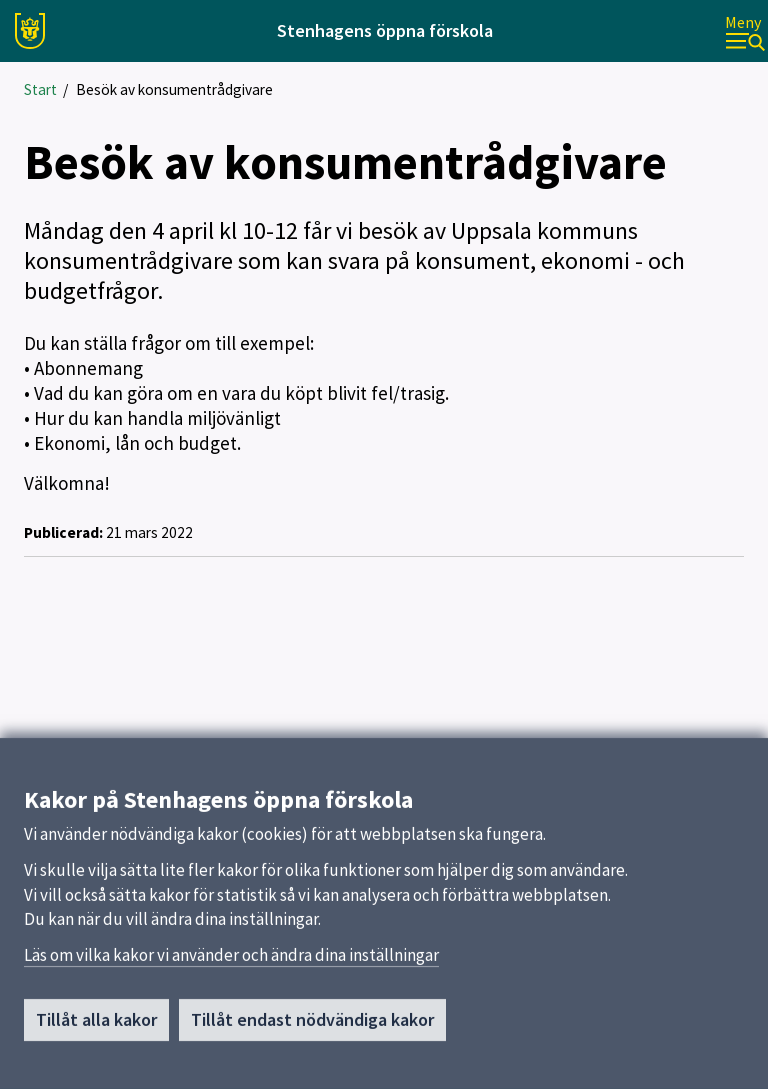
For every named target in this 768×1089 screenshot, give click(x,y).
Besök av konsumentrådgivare (174, 89)
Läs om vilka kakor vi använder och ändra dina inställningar (231, 962)
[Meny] (745, 31)
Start (40, 89)
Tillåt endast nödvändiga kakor (312, 1026)
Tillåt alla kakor (96, 1026)
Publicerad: (63, 532)
